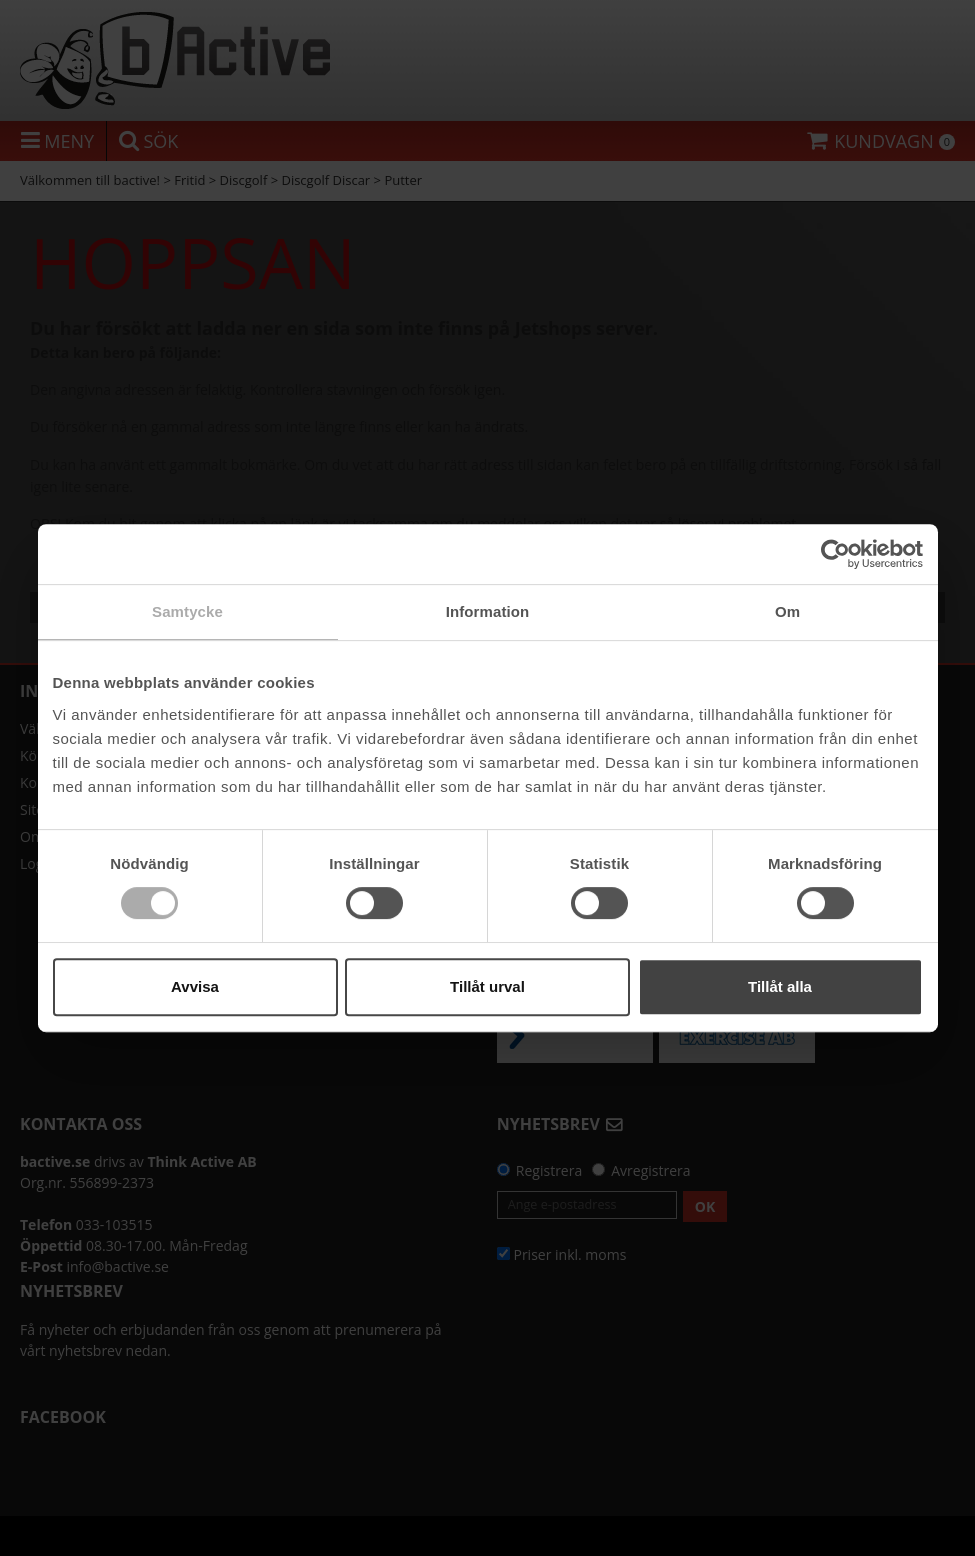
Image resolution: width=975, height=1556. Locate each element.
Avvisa (195, 986)
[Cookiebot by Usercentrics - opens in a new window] (835, 554)
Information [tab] (488, 611)
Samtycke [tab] (187, 611)
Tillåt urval (487, 986)
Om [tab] (787, 611)
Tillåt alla (780, 986)
